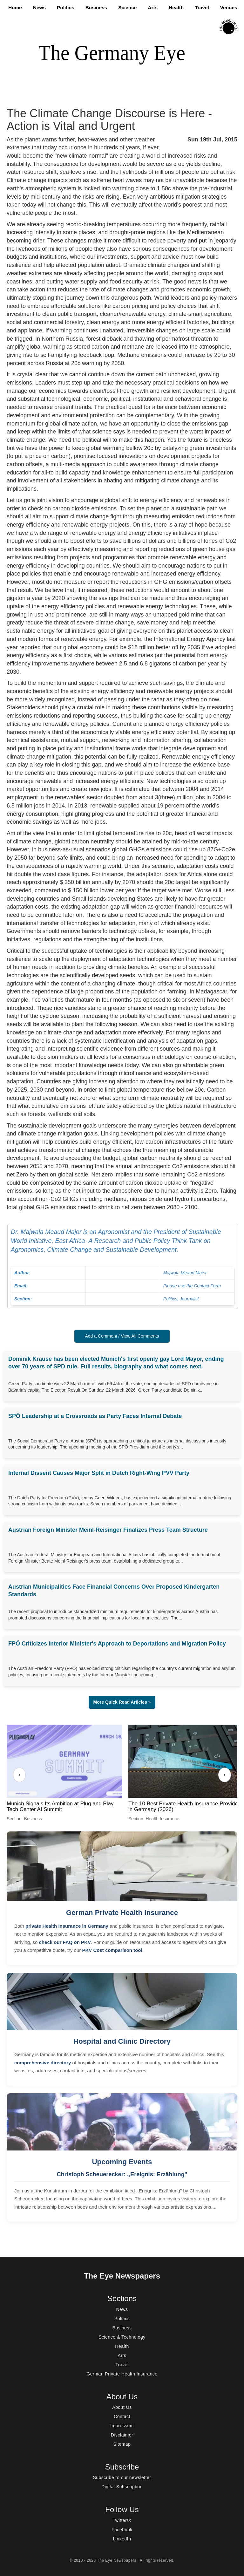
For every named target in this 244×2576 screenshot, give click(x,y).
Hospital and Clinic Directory (122, 2041)
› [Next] (224, 1774)
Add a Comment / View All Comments (122, 1336)
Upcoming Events (122, 2162)
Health (176, 7)
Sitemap (122, 2444)
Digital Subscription (122, 2486)
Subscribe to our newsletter (122, 2477)
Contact (122, 2416)
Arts (153, 7)
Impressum (122, 2425)
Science (127, 7)
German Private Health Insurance (122, 1913)
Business (96, 7)
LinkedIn (122, 2538)
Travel (202, 7)
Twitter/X (122, 2520)
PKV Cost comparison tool (112, 1950)
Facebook (122, 2529)
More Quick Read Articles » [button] (122, 1702)
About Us (122, 2407)
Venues (228, 7)
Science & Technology (122, 2337)
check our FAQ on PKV (65, 1942)
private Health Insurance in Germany (66, 1926)
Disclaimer (122, 2434)
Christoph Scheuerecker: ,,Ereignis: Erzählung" (122, 2174)
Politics (65, 7)
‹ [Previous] (19, 1774)
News (39, 7)
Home (15, 7)
